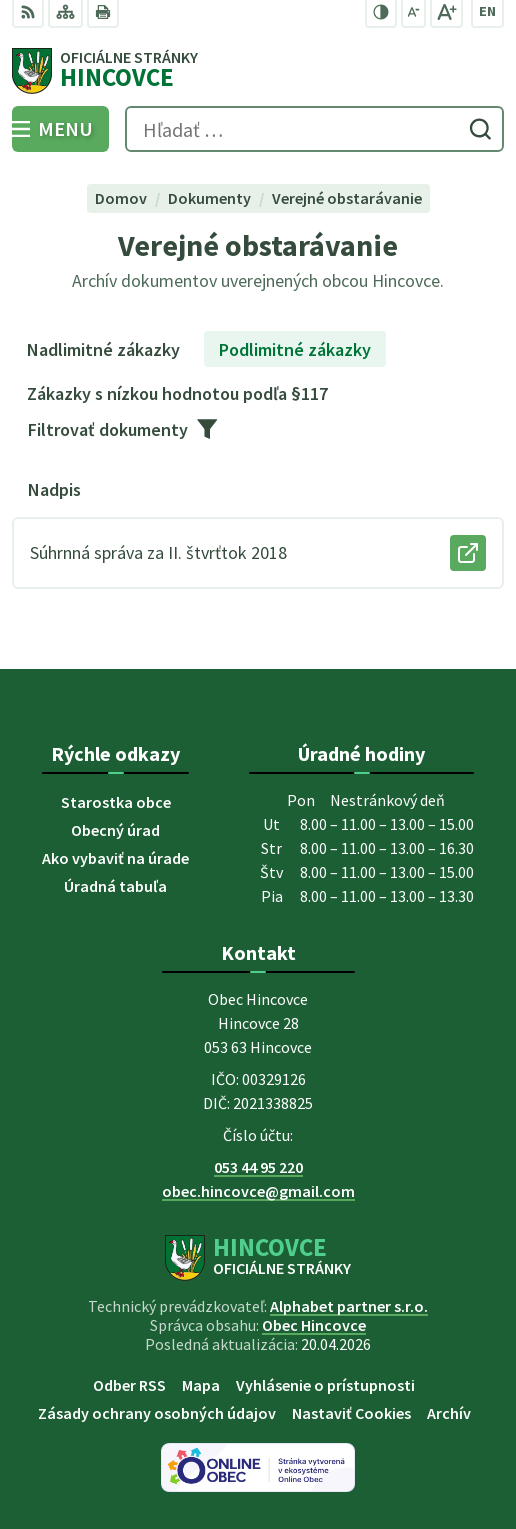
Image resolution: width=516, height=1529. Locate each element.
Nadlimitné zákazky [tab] (103, 349)
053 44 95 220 (258, 1167)
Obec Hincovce (314, 1325)
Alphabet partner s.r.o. (349, 1306)
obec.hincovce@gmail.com (258, 1191)
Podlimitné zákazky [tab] (295, 349)
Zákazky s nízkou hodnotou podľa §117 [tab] (177, 393)
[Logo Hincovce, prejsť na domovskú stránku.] (258, 71)
